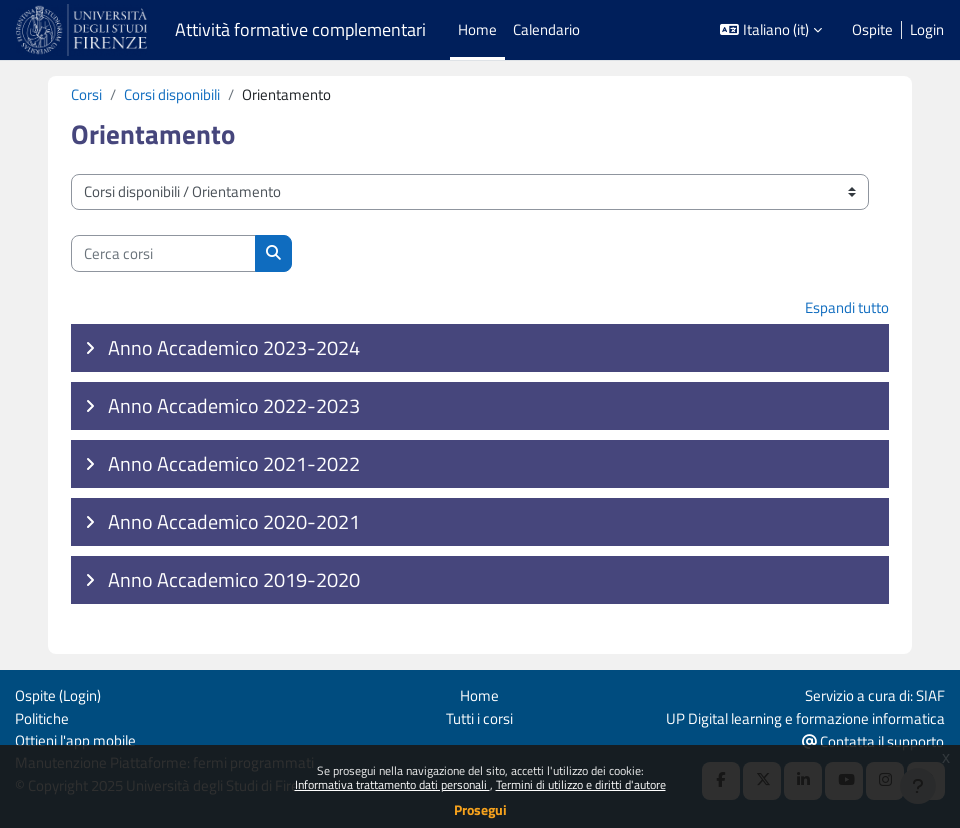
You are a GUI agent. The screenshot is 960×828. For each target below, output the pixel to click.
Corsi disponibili (172, 94)
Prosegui (480, 809)
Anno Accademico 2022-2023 (234, 405)
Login (927, 30)
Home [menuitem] (477, 29)
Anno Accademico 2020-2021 (234, 521)
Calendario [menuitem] (546, 29)
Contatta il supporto (873, 741)
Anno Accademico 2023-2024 (234, 347)
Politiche (42, 718)
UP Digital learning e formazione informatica (805, 718)
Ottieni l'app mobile (75, 740)
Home (479, 695)
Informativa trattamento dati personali (392, 784)
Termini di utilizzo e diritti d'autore (581, 784)
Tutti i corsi (479, 718)
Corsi (86, 94)
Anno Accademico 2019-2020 (234, 579)
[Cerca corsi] (163, 253)
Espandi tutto (847, 307)
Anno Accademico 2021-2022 (234, 463)
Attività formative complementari (300, 30)
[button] (771, 30)
